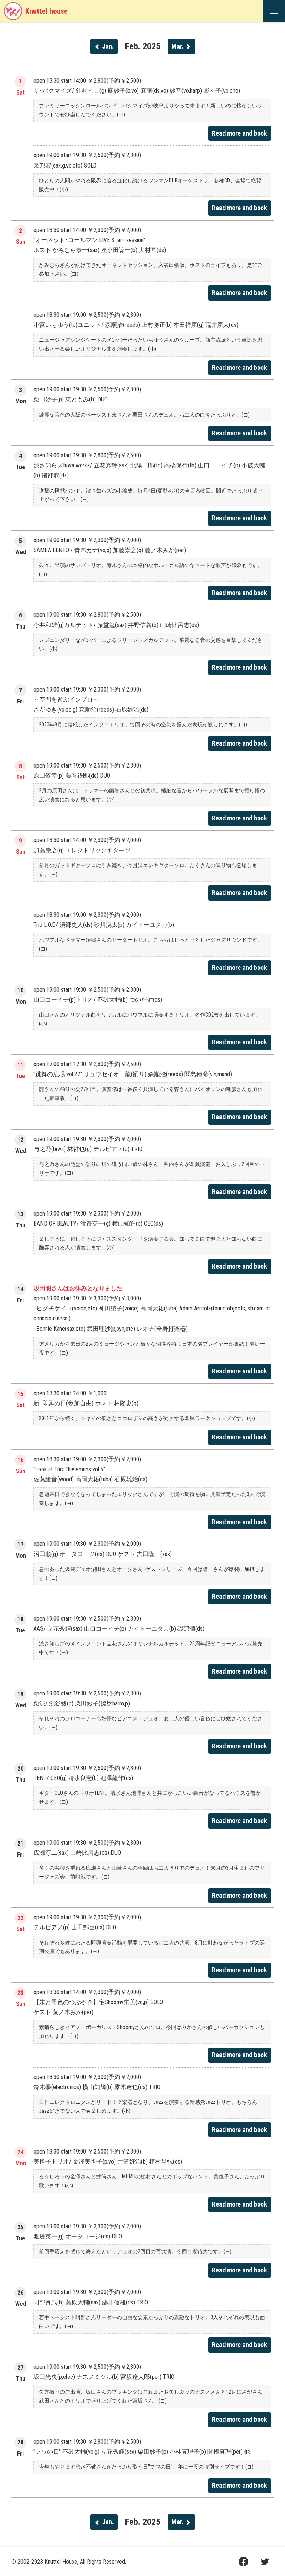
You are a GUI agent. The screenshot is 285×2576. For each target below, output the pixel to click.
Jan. (104, 46)
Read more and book (239, 133)
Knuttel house (36, 11)
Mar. (181, 46)
